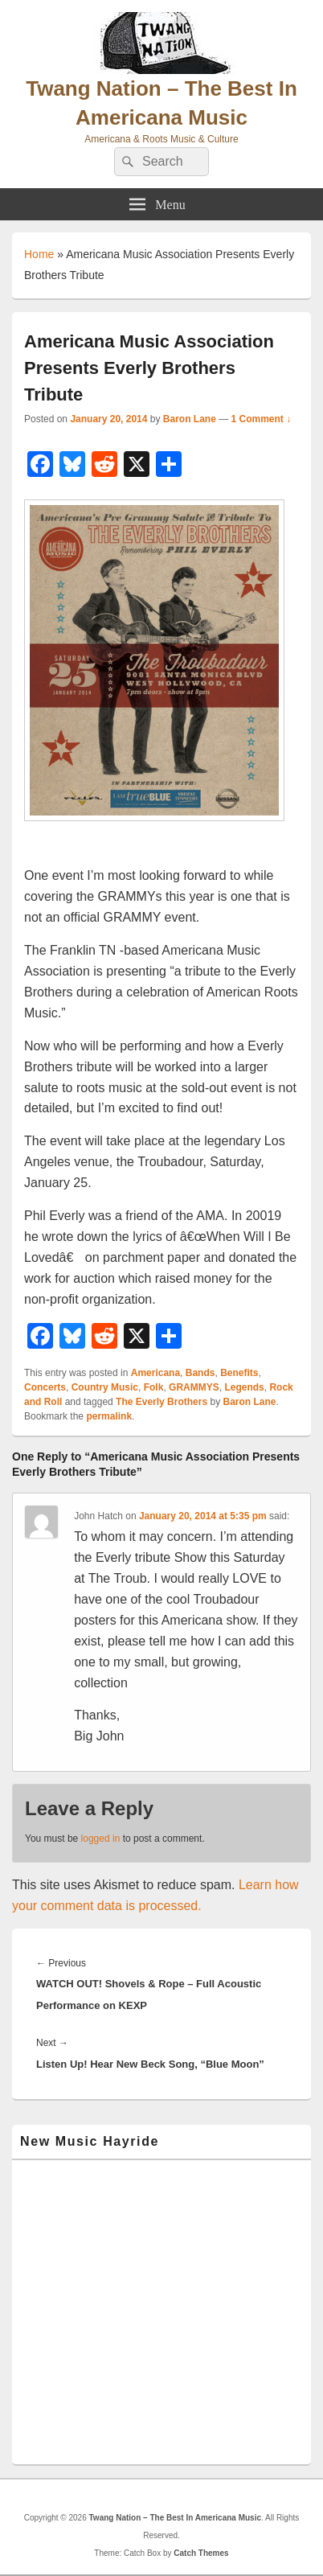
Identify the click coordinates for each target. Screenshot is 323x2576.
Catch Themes (201, 2553)
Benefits (239, 1372)
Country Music (105, 1387)
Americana (155, 1372)
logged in (101, 1838)
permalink (109, 1416)
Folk (154, 1387)
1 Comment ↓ (261, 419)
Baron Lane (189, 419)
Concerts (45, 1387)
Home (39, 254)
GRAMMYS (194, 1387)
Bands (200, 1372)
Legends (244, 1387)
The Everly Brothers (161, 1401)
